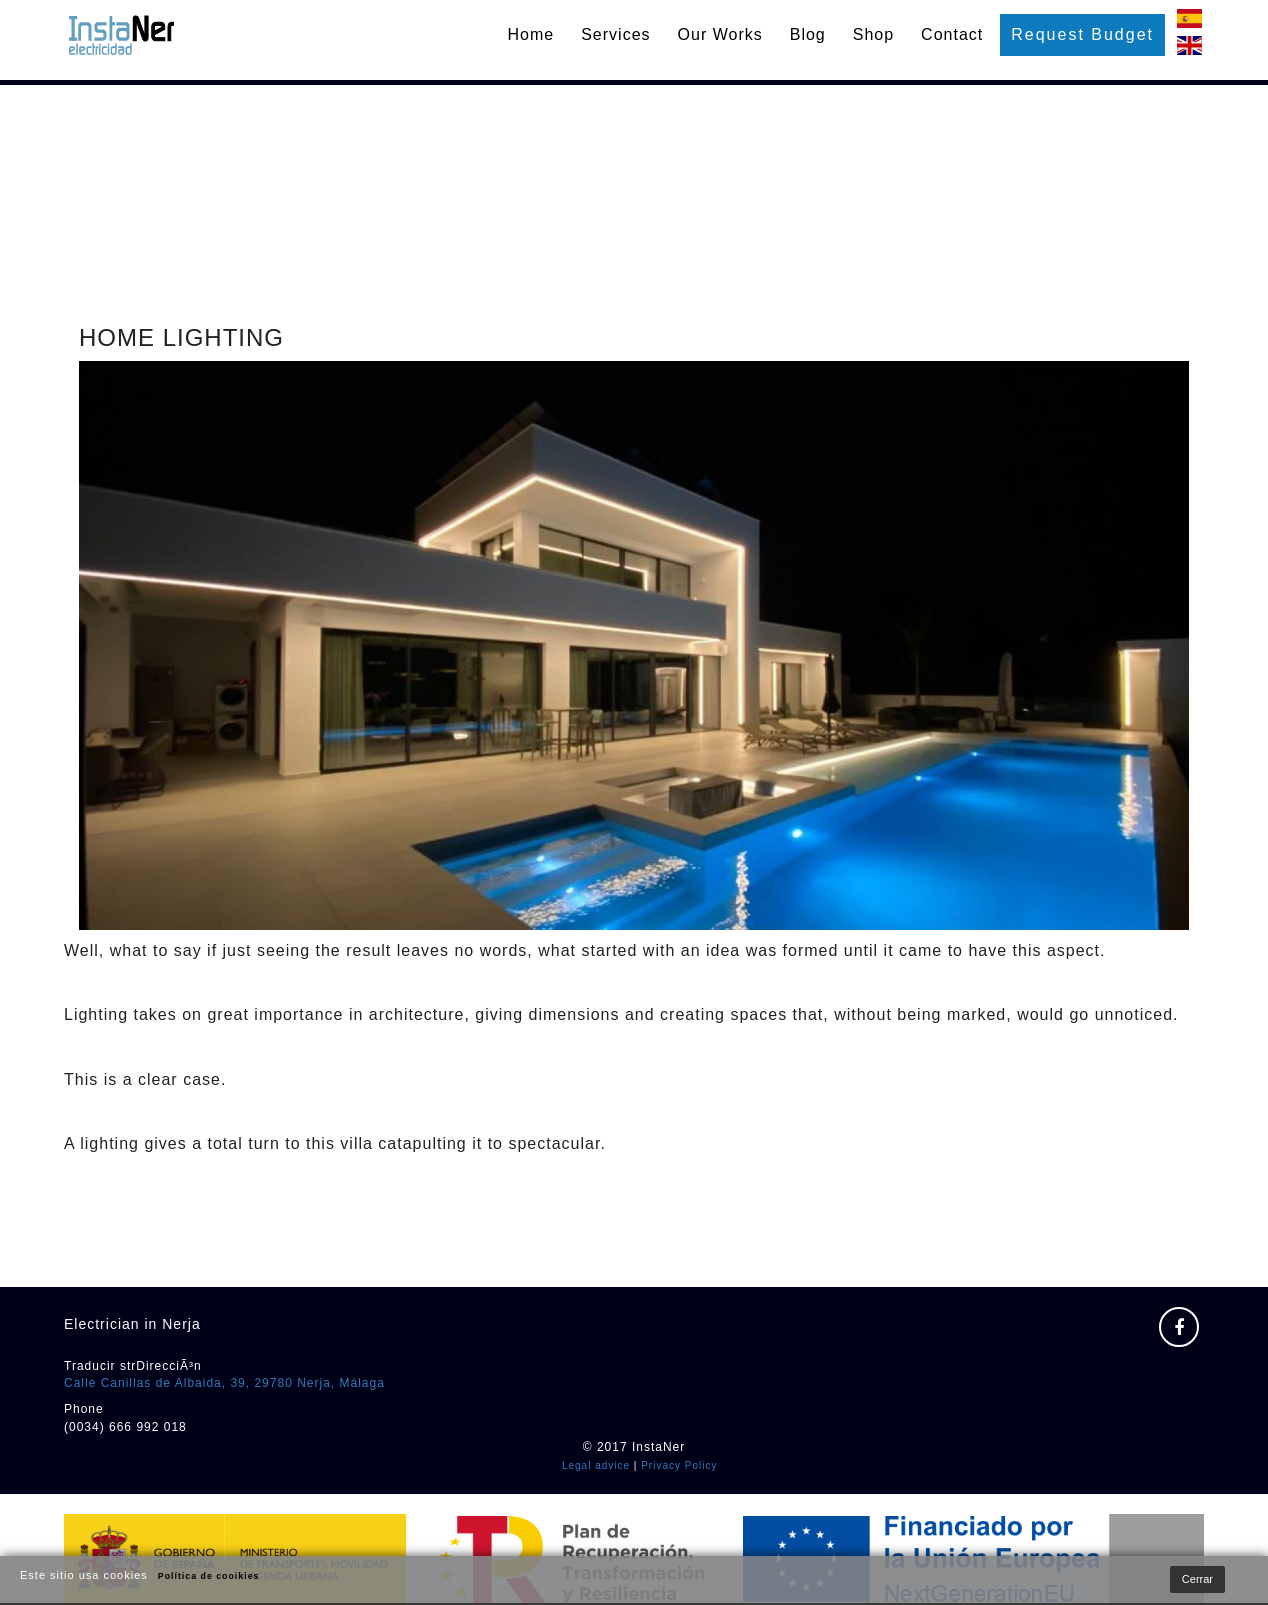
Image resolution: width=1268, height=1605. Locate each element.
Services (615, 34)
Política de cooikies (209, 1576)
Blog (808, 34)
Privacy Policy (679, 1465)
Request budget (1082, 34)
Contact (952, 34)
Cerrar (1197, 1579)
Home (531, 34)
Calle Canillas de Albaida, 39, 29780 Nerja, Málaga (224, 1383)
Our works (720, 34)
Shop (873, 34)
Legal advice (596, 1465)
